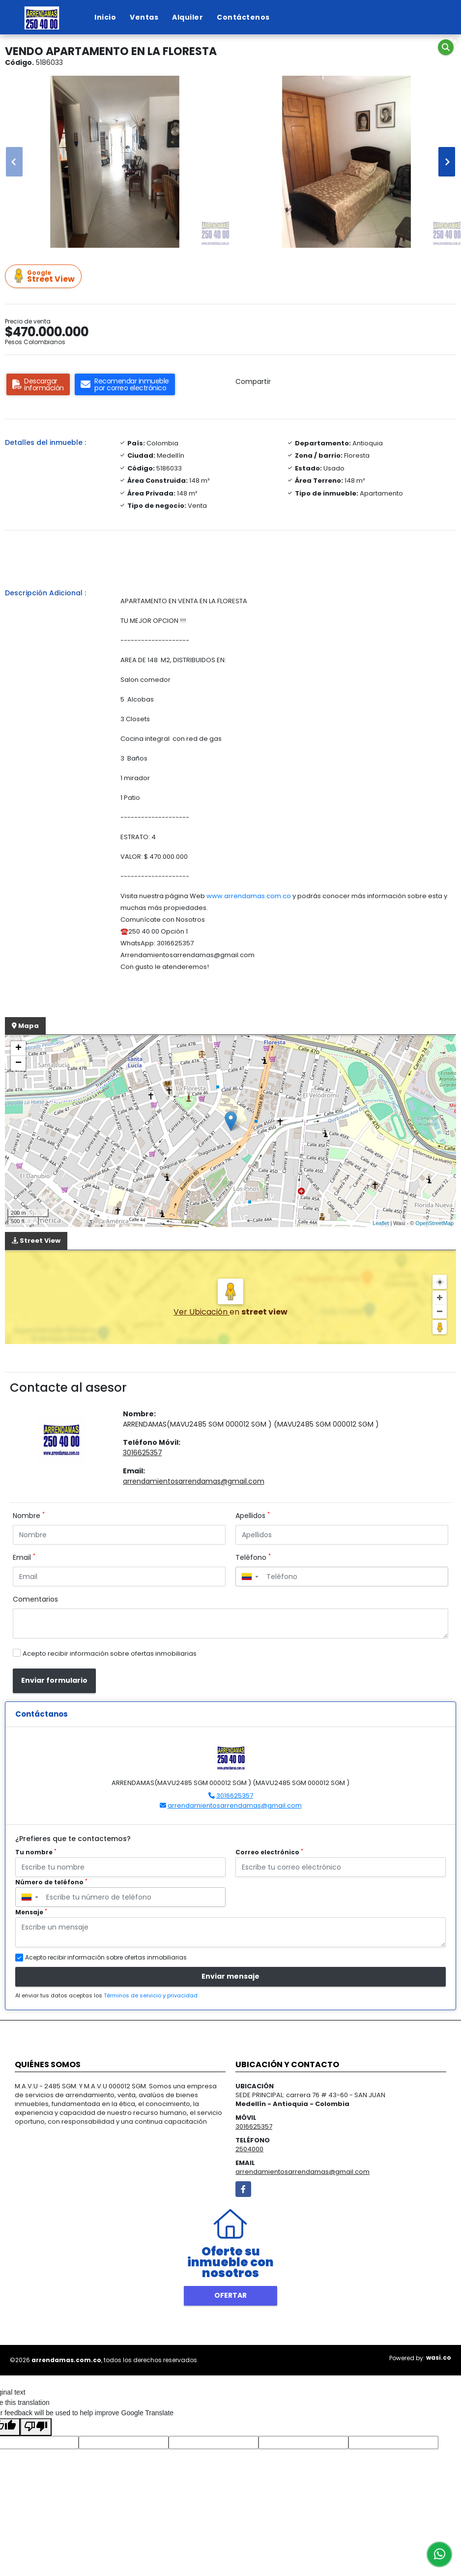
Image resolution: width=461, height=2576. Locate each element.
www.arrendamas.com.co (248, 896)
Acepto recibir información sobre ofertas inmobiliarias (110, 1653)
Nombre (29, 1516)
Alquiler (187, 17)
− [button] (18, 1063)
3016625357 (142, 1453)
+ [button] (18, 1048)
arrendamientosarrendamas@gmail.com (193, 1481)
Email (24, 1557)
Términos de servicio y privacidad (151, 1995)
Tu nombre (36, 1852)
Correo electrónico (269, 1852)
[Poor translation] (36, 2427)
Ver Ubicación (201, 1311)
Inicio (105, 17)
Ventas (144, 17)
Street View (44, 276)
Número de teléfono (51, 1882)
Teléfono (253, 1557)
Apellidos (252, 1516)
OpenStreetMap (434, 1223)
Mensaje (31, 1912)
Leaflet (381, 1223)
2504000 (249, 2149)
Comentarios (35, 1599)
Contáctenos (243, 17)
